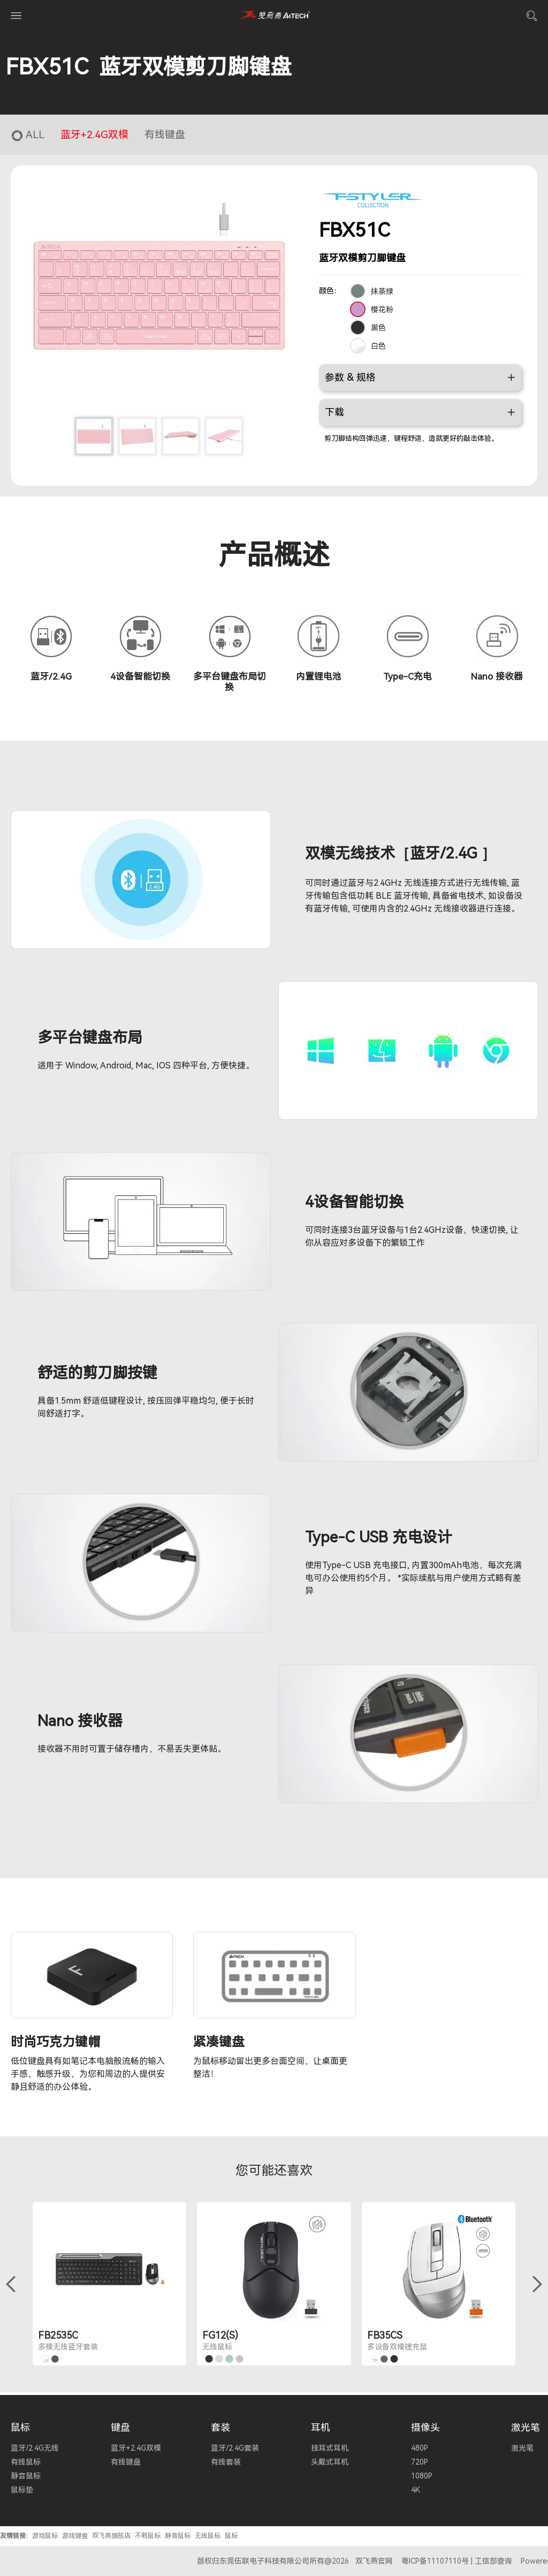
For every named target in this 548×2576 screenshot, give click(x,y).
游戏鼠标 (45, 2536)
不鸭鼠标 (148, 2536)
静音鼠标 (178, 2536)
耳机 (320, 2427)
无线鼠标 (207, 2536)
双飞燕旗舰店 (111, 2536)
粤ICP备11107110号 (435, 2561)
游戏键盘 (75, 2536)
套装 (220, 2427)
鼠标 (20, 2427)
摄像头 (425, 2427)
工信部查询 (493, 2561)
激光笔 (525, 2427)
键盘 (120, 2427)
